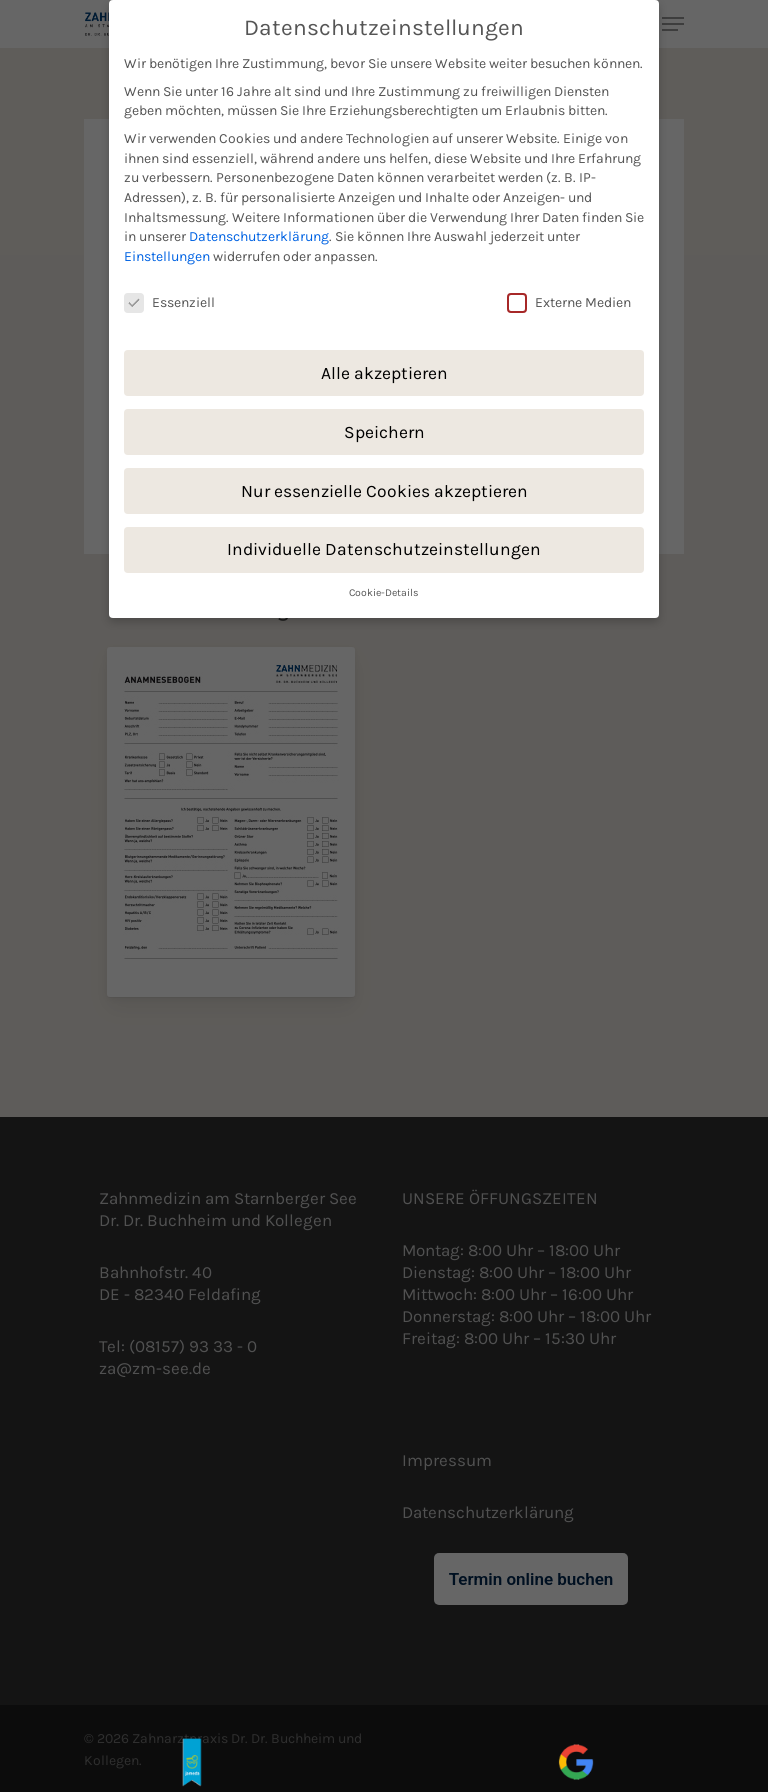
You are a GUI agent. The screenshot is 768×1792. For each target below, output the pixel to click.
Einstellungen (167, 246)
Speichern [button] (384, 421)
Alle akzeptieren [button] (384, 362)
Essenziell (169, 291)
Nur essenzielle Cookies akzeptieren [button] (384, 480)
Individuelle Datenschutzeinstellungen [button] (384, 539)
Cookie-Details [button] (384, 582)
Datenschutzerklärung (259, 226)
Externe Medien (569, 291)
